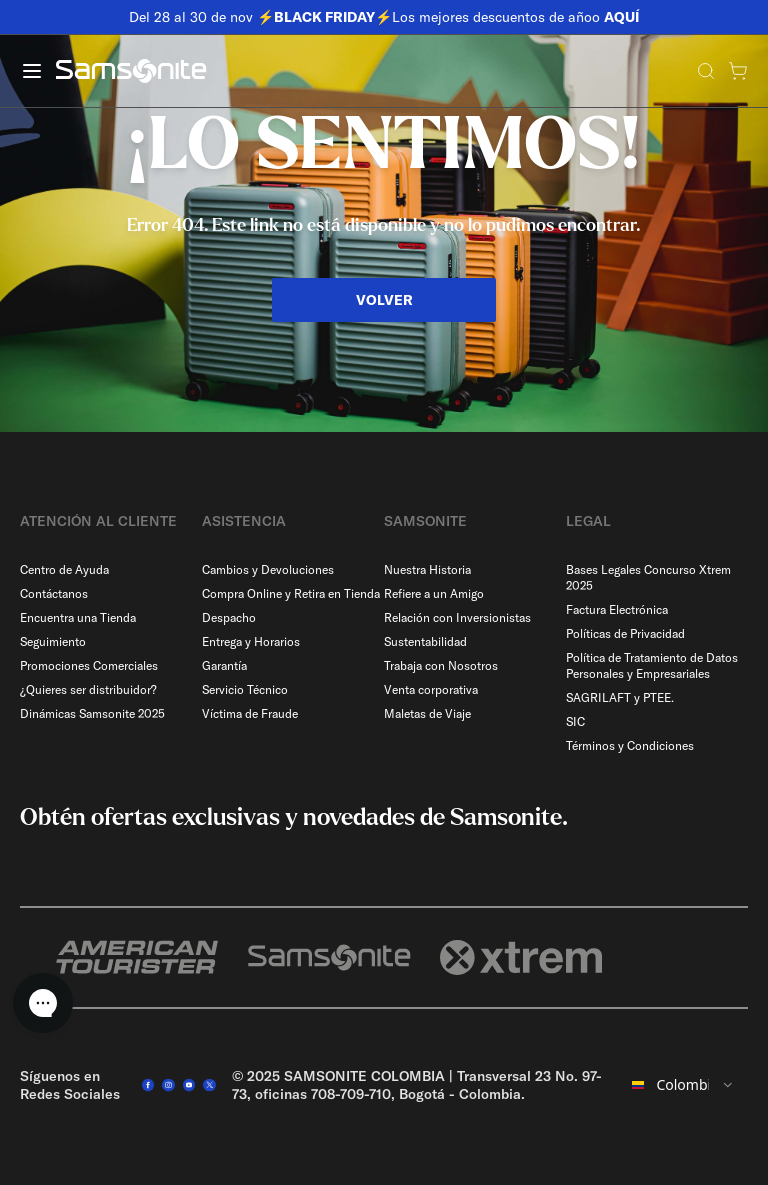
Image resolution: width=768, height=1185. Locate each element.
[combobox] (683, 1085)
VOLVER (384, 300)
